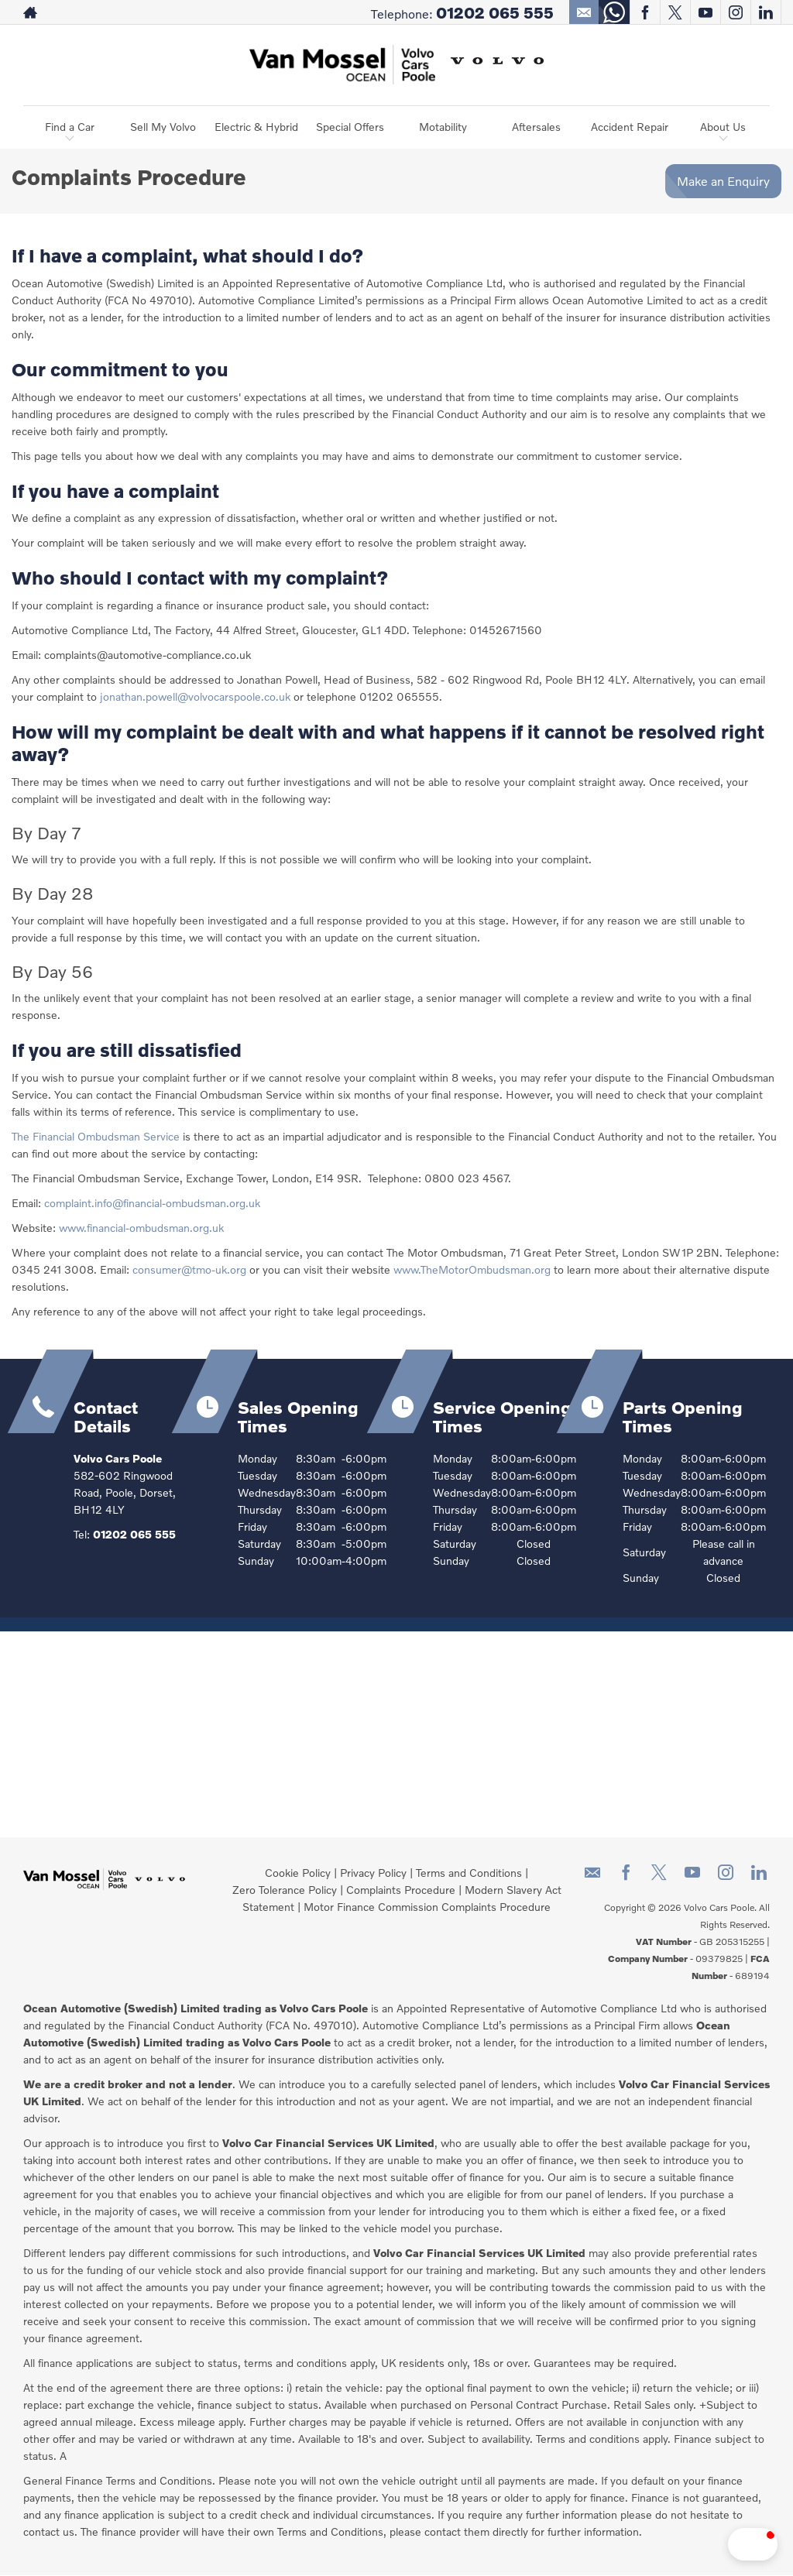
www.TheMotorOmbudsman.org (472, 1269)
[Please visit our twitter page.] (675, 12)
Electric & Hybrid (256, 126)
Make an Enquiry (723, 180)
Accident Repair (629, 126)
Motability (443, 126)
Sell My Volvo (163, 126)
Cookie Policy (298, 1872)
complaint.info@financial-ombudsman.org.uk (152, 1202)
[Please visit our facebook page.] (645, 12)
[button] (708, 2544)
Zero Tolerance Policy (284, 1889)
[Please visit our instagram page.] (735, 12)
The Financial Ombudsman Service (96, 1136)
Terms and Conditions (469, 1872)
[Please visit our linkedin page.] (765, 12)
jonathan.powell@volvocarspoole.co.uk (195, 696)
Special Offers (350, 126)
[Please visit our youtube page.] (705, 12)
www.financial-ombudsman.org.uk (141, 1227)
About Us (723, 126)
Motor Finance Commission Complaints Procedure (427, 1906)
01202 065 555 (495, 12)
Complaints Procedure (400, 1889)
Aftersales (536, 126)
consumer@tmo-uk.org (189, 1269)
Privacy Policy (373, 1872)
